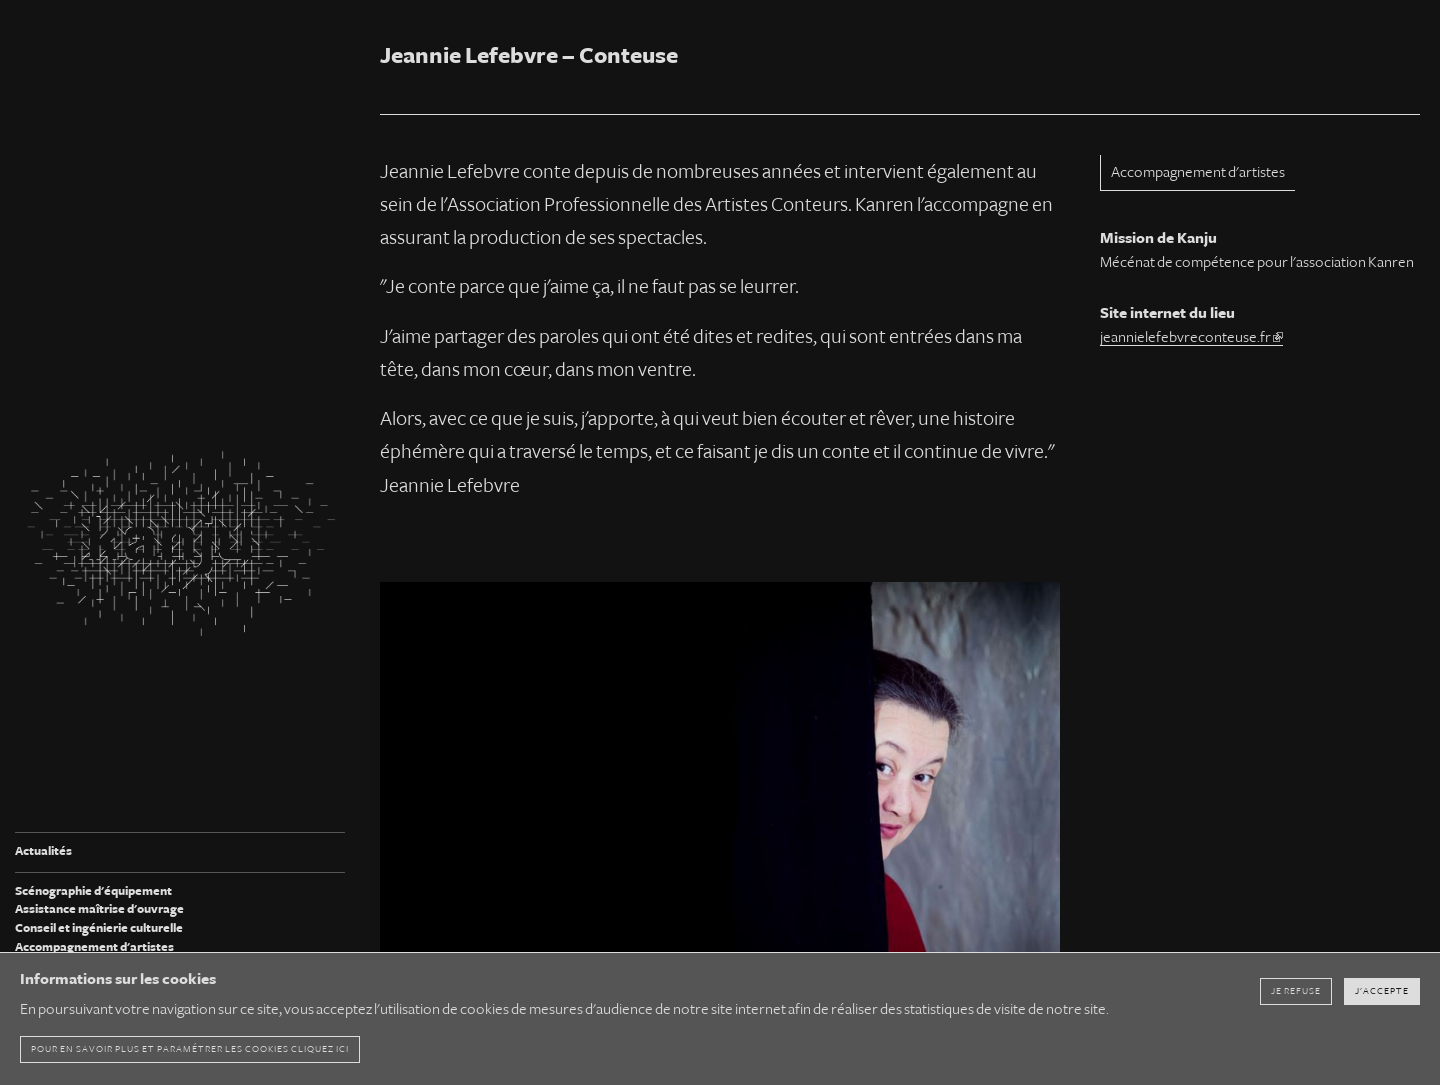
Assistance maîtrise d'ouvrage (99, 909)
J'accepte (1382, 991)
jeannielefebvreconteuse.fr (1191, 337)
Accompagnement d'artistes (94, 947)
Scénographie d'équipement (93, 891)
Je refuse (1296, 991)
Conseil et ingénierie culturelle (99, 928)
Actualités (43, 851)
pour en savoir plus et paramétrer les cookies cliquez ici (190, 1049)
